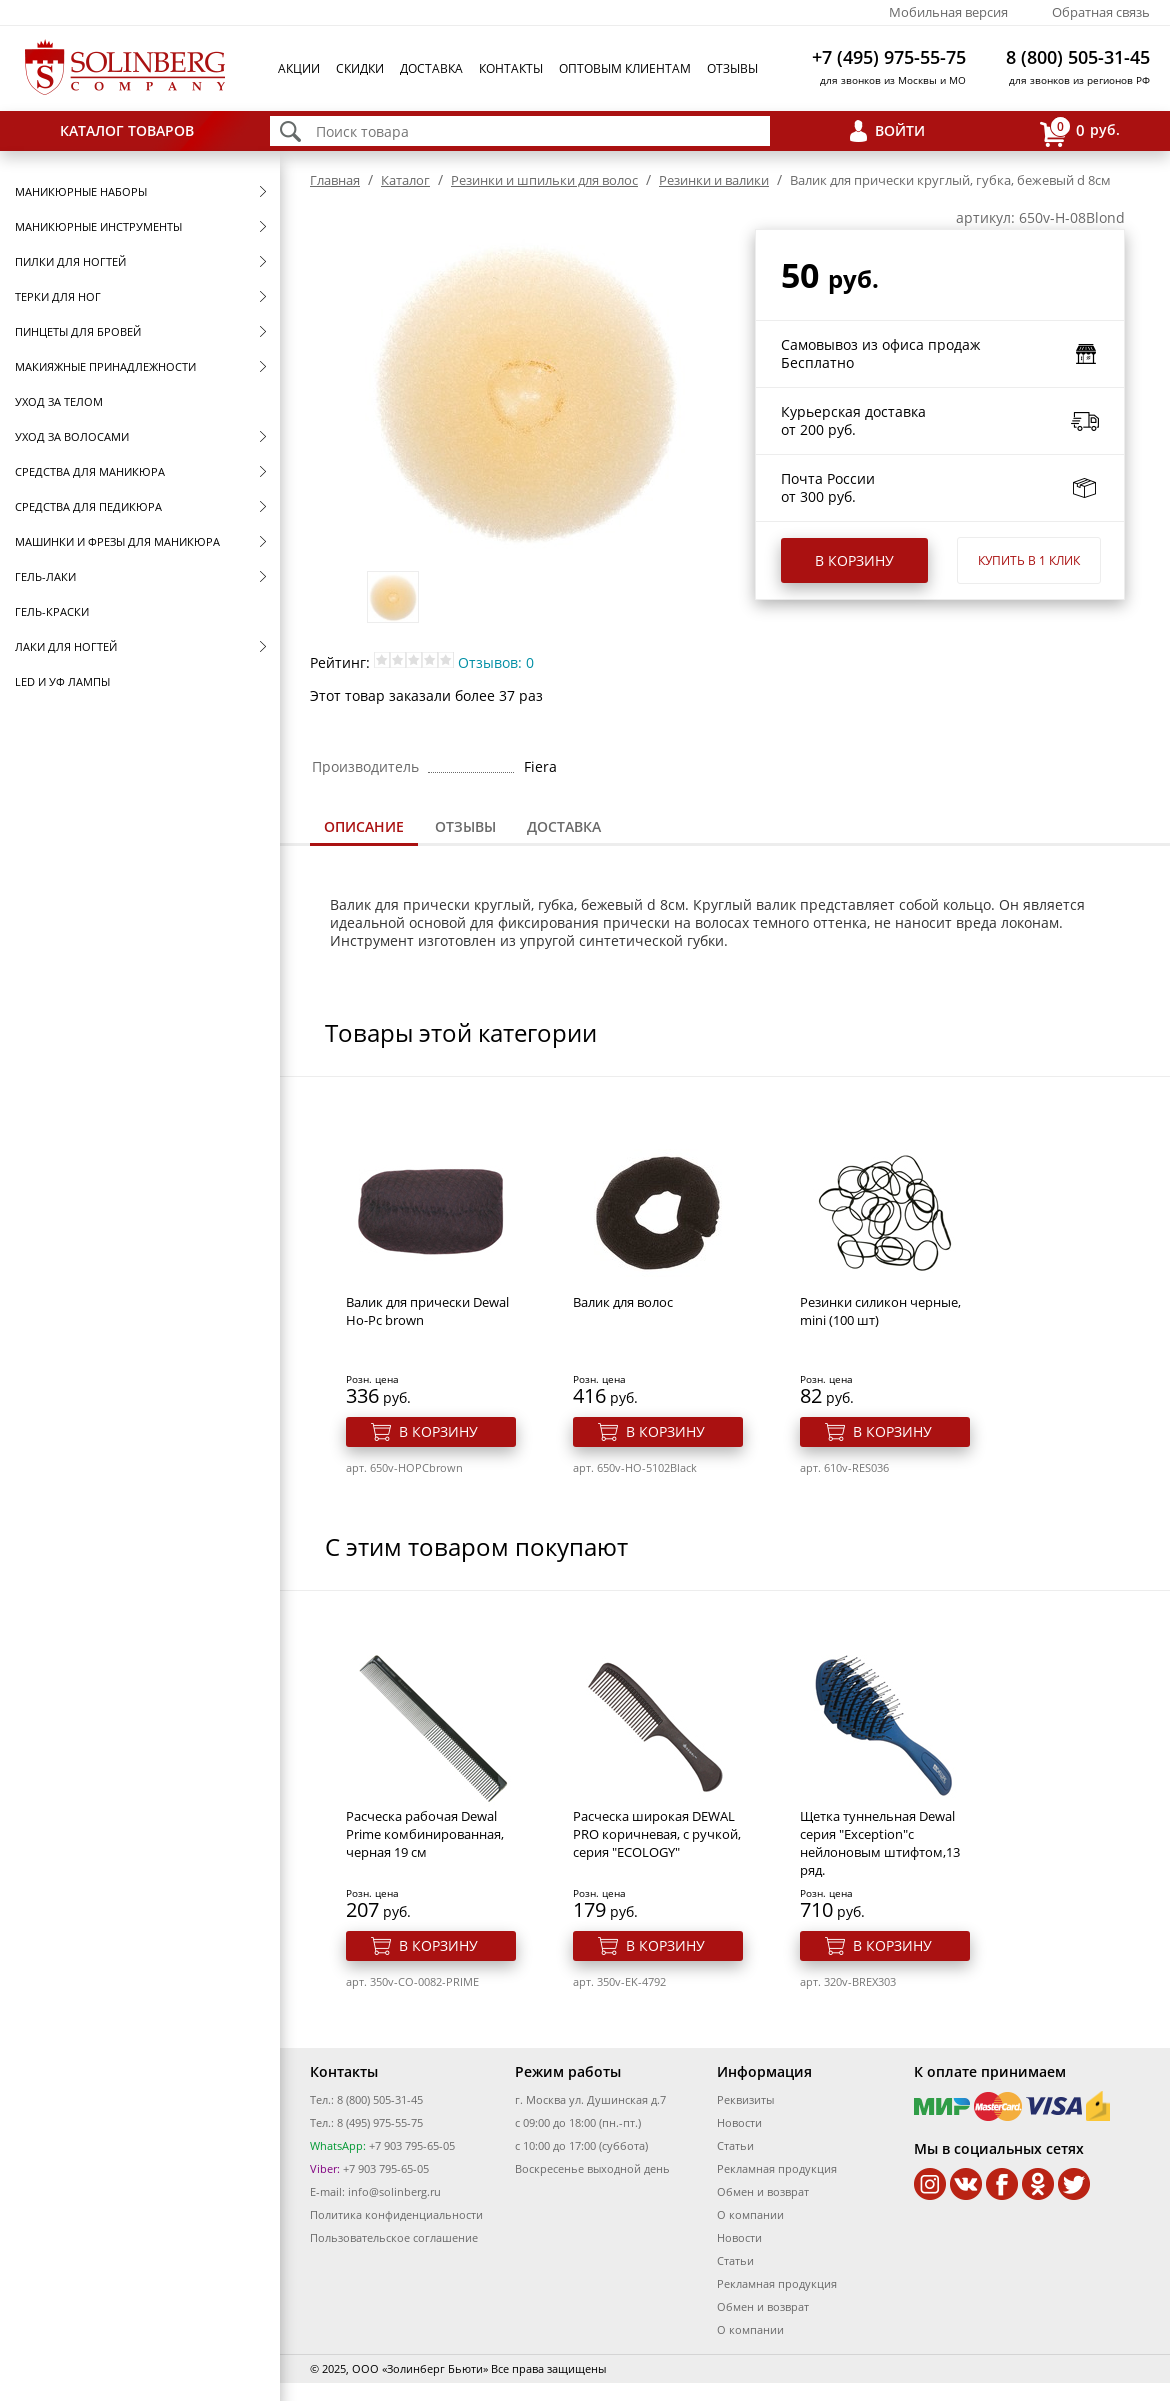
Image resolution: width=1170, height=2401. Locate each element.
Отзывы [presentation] (465, 826)
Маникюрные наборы (81, 191)
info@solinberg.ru (394, 2191)
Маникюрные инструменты (98, 226)
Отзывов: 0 (496, 662)
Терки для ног (58, 296)
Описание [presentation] (364, 826)
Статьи (735, 2145)
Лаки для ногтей (66, 646)
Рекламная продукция (777, 2168)
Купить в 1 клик (1029, 560)
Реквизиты (745, 2099)
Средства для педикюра (88, 506)
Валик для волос (623, 1302)
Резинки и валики (714, 180)
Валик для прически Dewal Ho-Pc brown (427, 1311)
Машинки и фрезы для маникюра (117, 541)
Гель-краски (52, 611)
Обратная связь (1101, 12)
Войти (900, 130)
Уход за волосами (72, 436)
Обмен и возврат (763, 2191)
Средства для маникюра (90, 471)
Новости (739, 2122)
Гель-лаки (45, 576)
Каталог (405, 180)
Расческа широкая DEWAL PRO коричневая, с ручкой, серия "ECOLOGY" (657, 1834)
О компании (750, 2214)
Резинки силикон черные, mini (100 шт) (880, 1311)
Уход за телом (59, 401)
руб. (1080, 131)
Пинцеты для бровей (78, 331)
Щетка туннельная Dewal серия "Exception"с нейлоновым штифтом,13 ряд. (880, 1843)
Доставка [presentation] (564, 826)
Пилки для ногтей (70, 261)
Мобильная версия (948, 12)
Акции (299, 68)
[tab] (364, 828)
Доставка (431, 68)
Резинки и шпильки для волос (544, 180)
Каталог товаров (127, 130)
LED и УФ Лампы (62, 681)
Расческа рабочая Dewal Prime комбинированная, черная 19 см (425, 1834)
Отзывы (732, 68)
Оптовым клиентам (625, 68)
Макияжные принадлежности (105, 366)
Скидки (360, 68)
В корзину (854, 560)
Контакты (511, 68)
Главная (335, 180)
